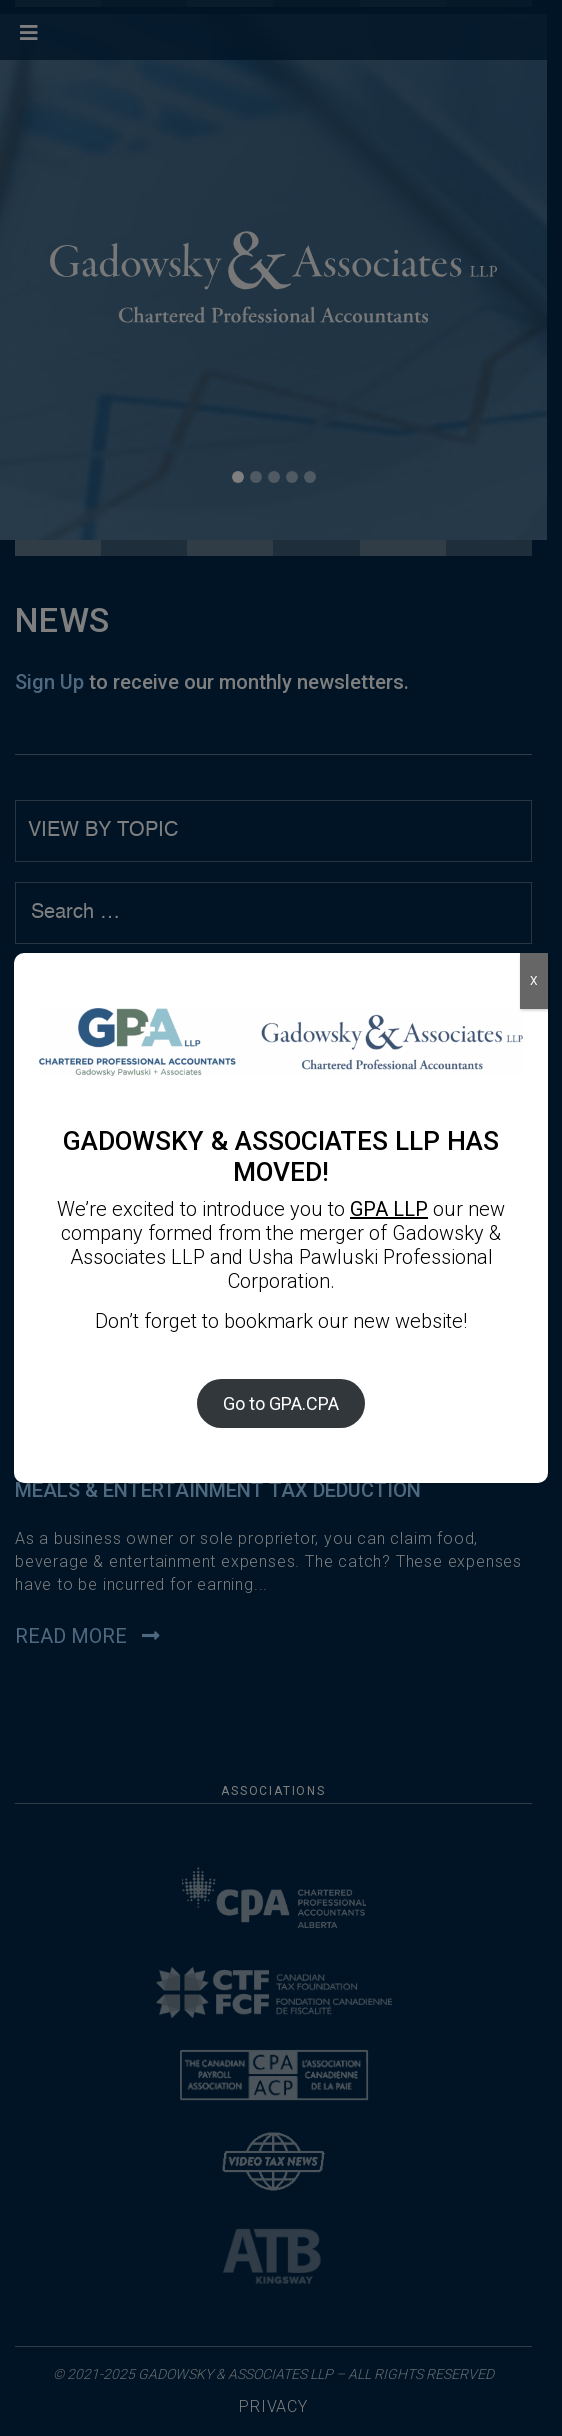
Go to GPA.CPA (281, 1403)
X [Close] (534, 981)
